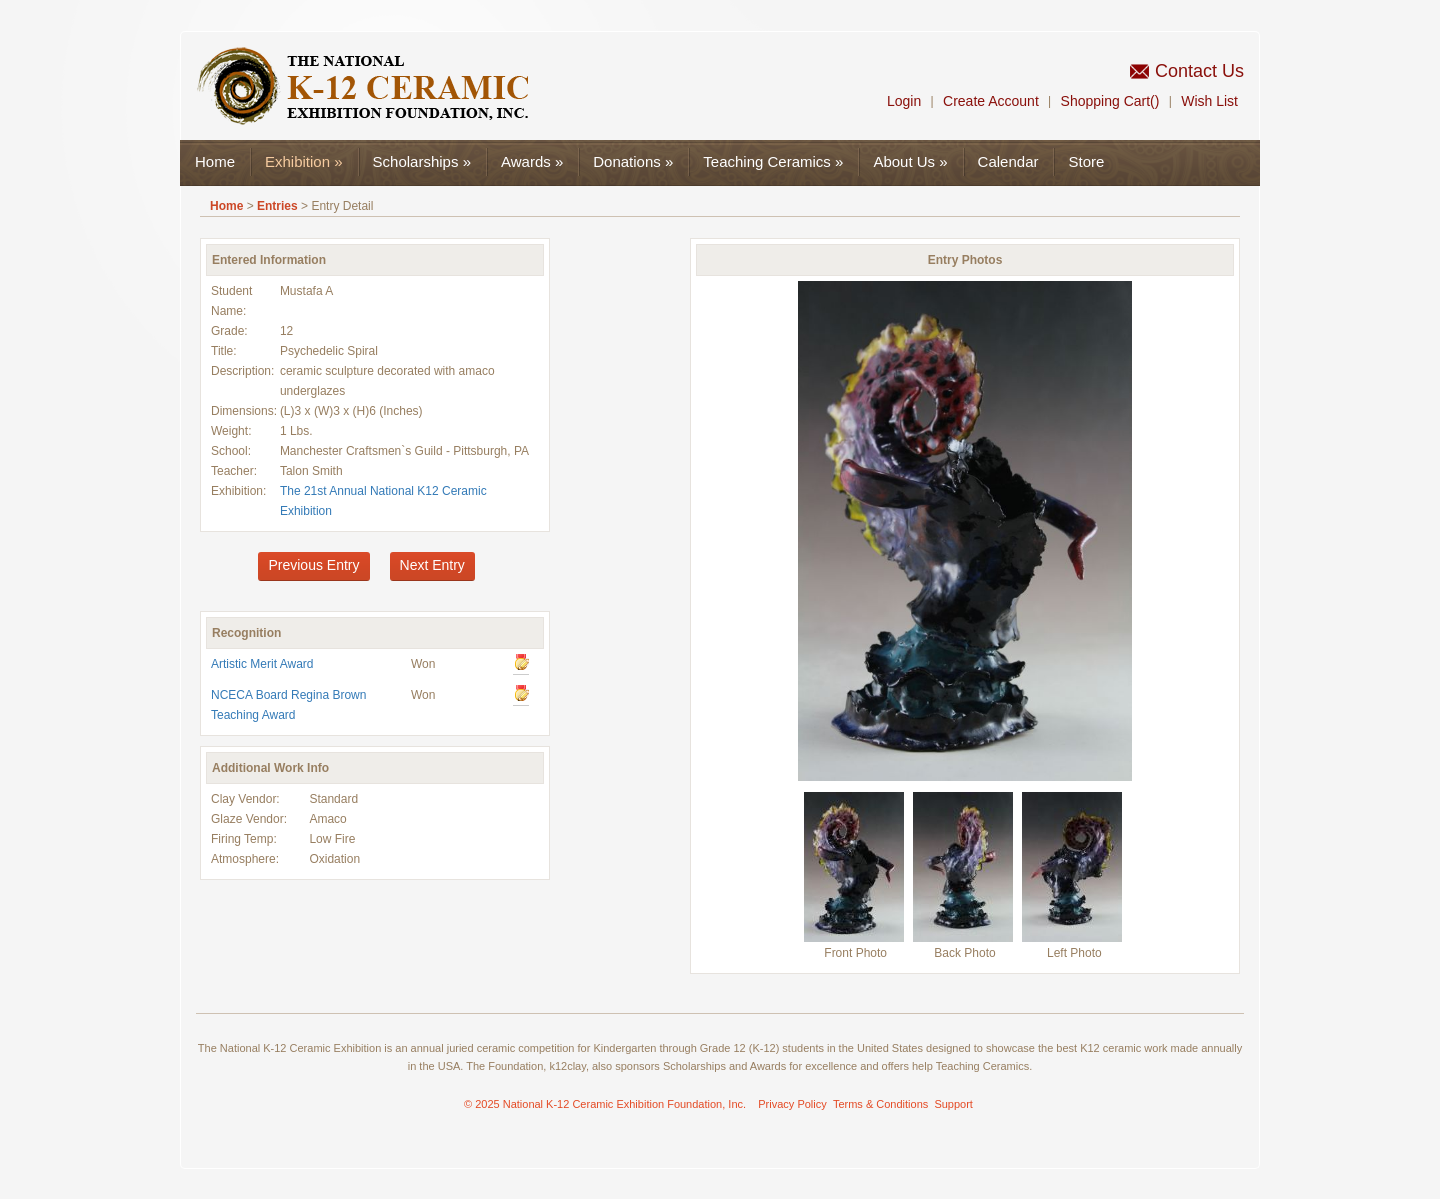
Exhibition (304, 161)
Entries (277, 206)
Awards (532, 161)
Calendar (1008, 161)
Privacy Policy (792, 1104)
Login (904, 101)
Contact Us (1199, 71)
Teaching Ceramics (773, 161)
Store (1086, 161)
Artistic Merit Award (262, 664)
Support (953, 1104)
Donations (633, 161)
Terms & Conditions (880, 1104)
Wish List (1209, 101)
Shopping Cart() (1110, 101)
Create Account (991, 101)
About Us (910, 161)
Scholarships (422, 161)
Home (215, 161)
